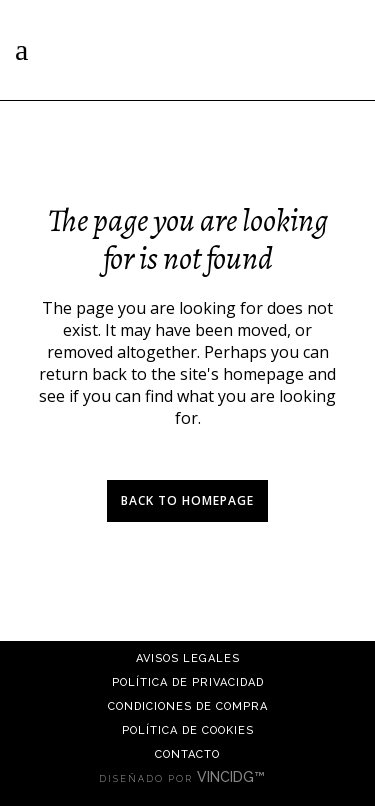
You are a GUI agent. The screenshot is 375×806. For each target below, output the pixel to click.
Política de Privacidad (188, 682)
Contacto (187, 754)
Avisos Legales (188, 658)
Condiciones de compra (188, 706)
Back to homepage (187, 500)
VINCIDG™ (237, 777)
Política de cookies (188, 730)
